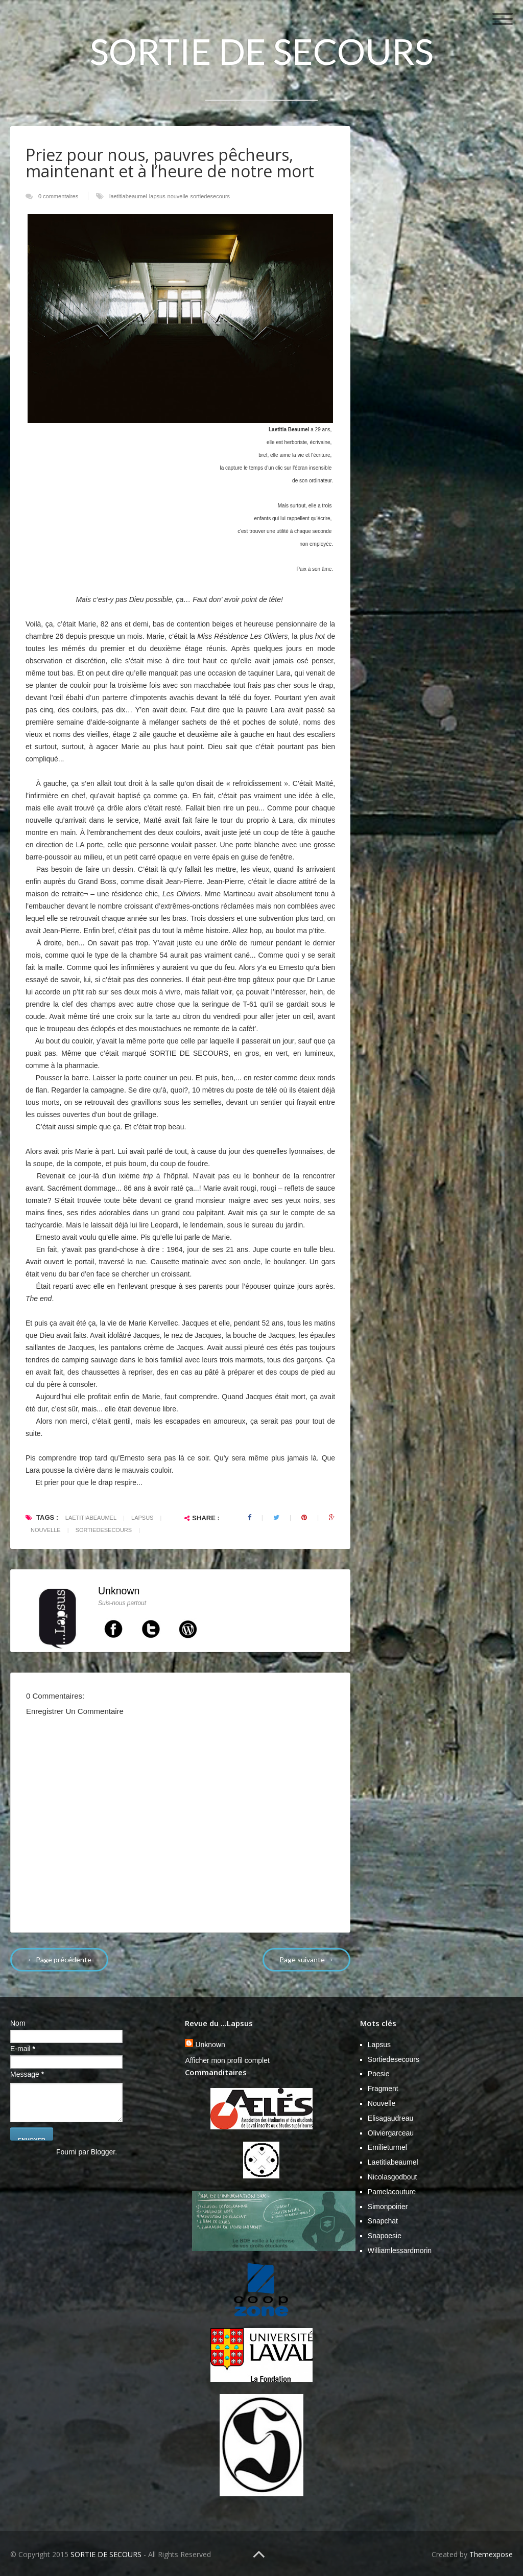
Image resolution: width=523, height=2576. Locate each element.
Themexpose (491, 2554)
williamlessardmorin (400, 2250)
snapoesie (384, 2236)
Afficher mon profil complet (227, 2060)
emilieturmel (387, 2147)
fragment (383, 2088)
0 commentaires (58, 196)
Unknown (118, 1590)
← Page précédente (59, 1959)
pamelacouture (392, 2192)
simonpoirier (388, 2206)
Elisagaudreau (391, 2118)
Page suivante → (306, 1959)
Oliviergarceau (391, 2133)
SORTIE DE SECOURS (262, 51)
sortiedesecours (210, 196)
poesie (379, 2074)
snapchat (383, 2221)
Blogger (103, 2152)
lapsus (157, 196)
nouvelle (178, 196)
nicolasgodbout (392, 2177)
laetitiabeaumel (128, 196)
